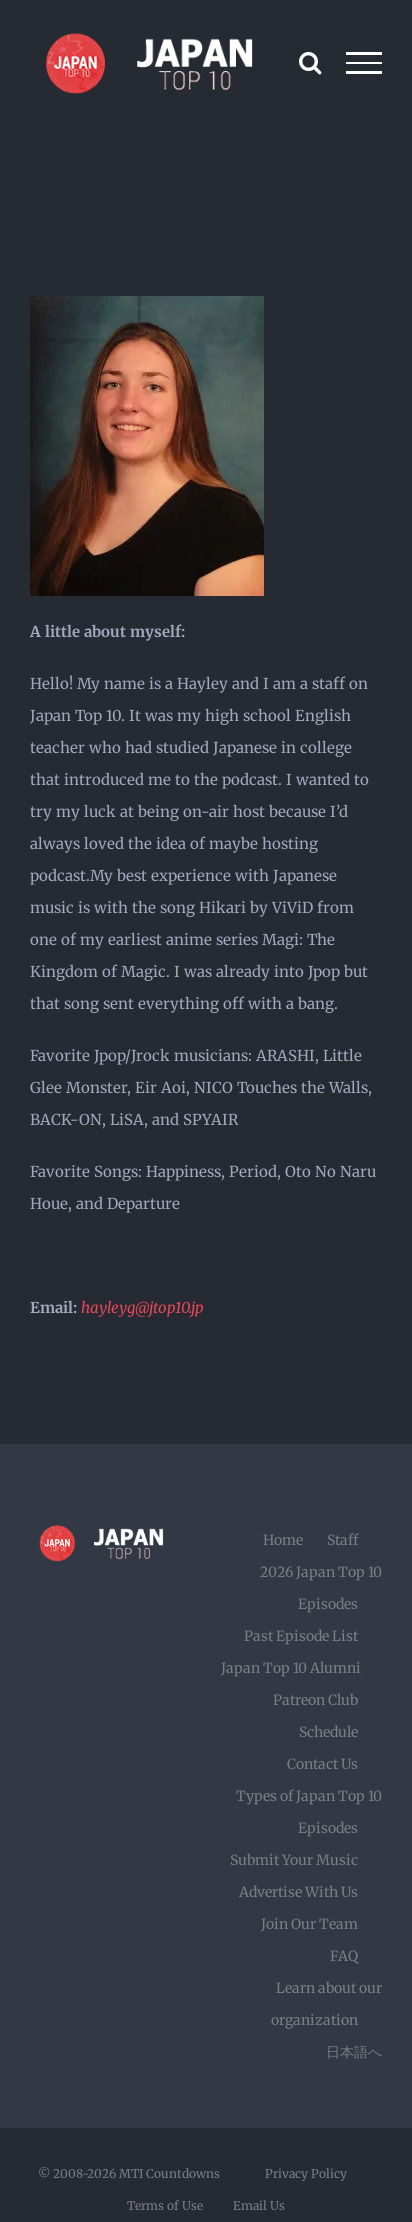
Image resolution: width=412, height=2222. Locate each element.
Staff (342, 1540)
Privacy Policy (306, 2173)
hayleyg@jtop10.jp (142, 1307)
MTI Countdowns (169, 2173)
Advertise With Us (298, 1892)
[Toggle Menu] (364, 63)
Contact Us (322, 1764)
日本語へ (354, 2052)
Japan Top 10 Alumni (291, 1668)
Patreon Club (315, 1700)
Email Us (259, 2205)
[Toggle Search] (310, 62)
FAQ (344, 1956)
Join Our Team (309, 1924)
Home (283, 1540)
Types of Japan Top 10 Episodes (309, 1812)
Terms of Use (165, 2205)
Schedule (328, 1732)
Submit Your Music (294, 1860)
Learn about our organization (326, 2004)
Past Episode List (301, 1636)
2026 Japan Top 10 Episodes (321, 1588)
